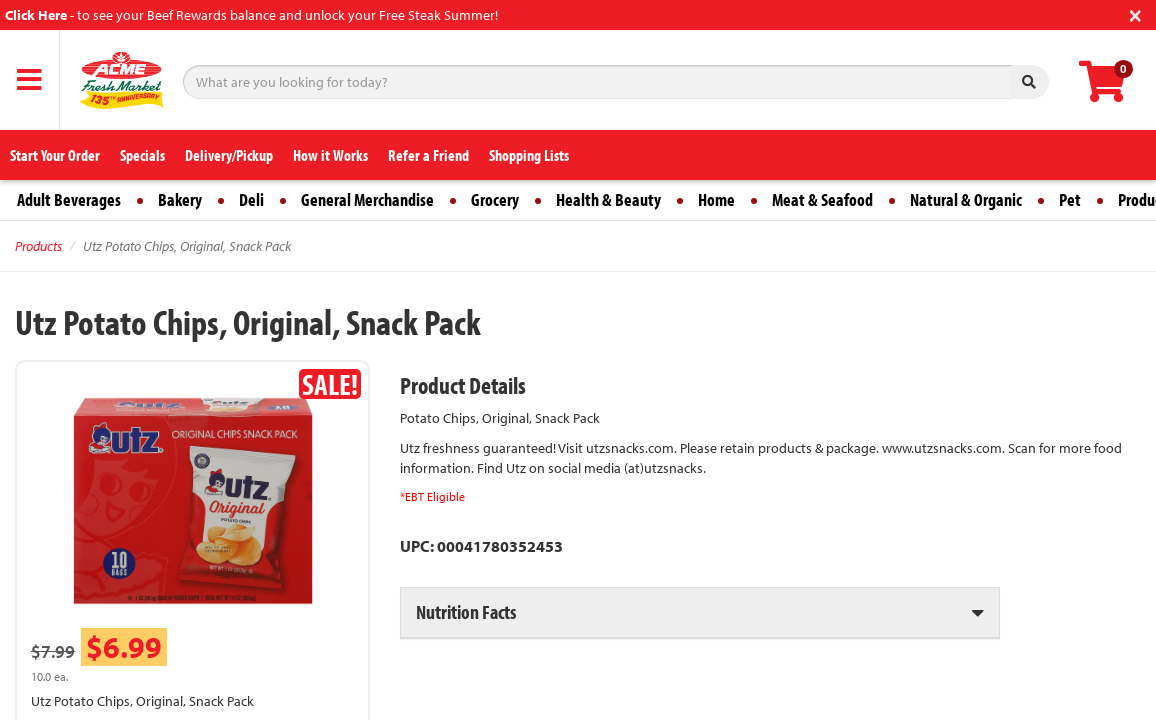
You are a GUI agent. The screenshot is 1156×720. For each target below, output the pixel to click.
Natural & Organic (966, 199)
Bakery (180, 199)
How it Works (330, 155)
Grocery (495, 199)
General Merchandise (367, 199)
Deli (251, 199)
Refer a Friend (428, 155)
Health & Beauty (608, 199)
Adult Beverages (69, 199)
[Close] (1135, 13)
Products (38, 246)
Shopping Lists (529, 155)
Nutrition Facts (466, 611)
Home (716, 199)
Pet (1070, 199)
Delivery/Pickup (229, 155)
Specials (142, 155)
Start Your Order (55, 155)
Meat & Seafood (822, 199)
